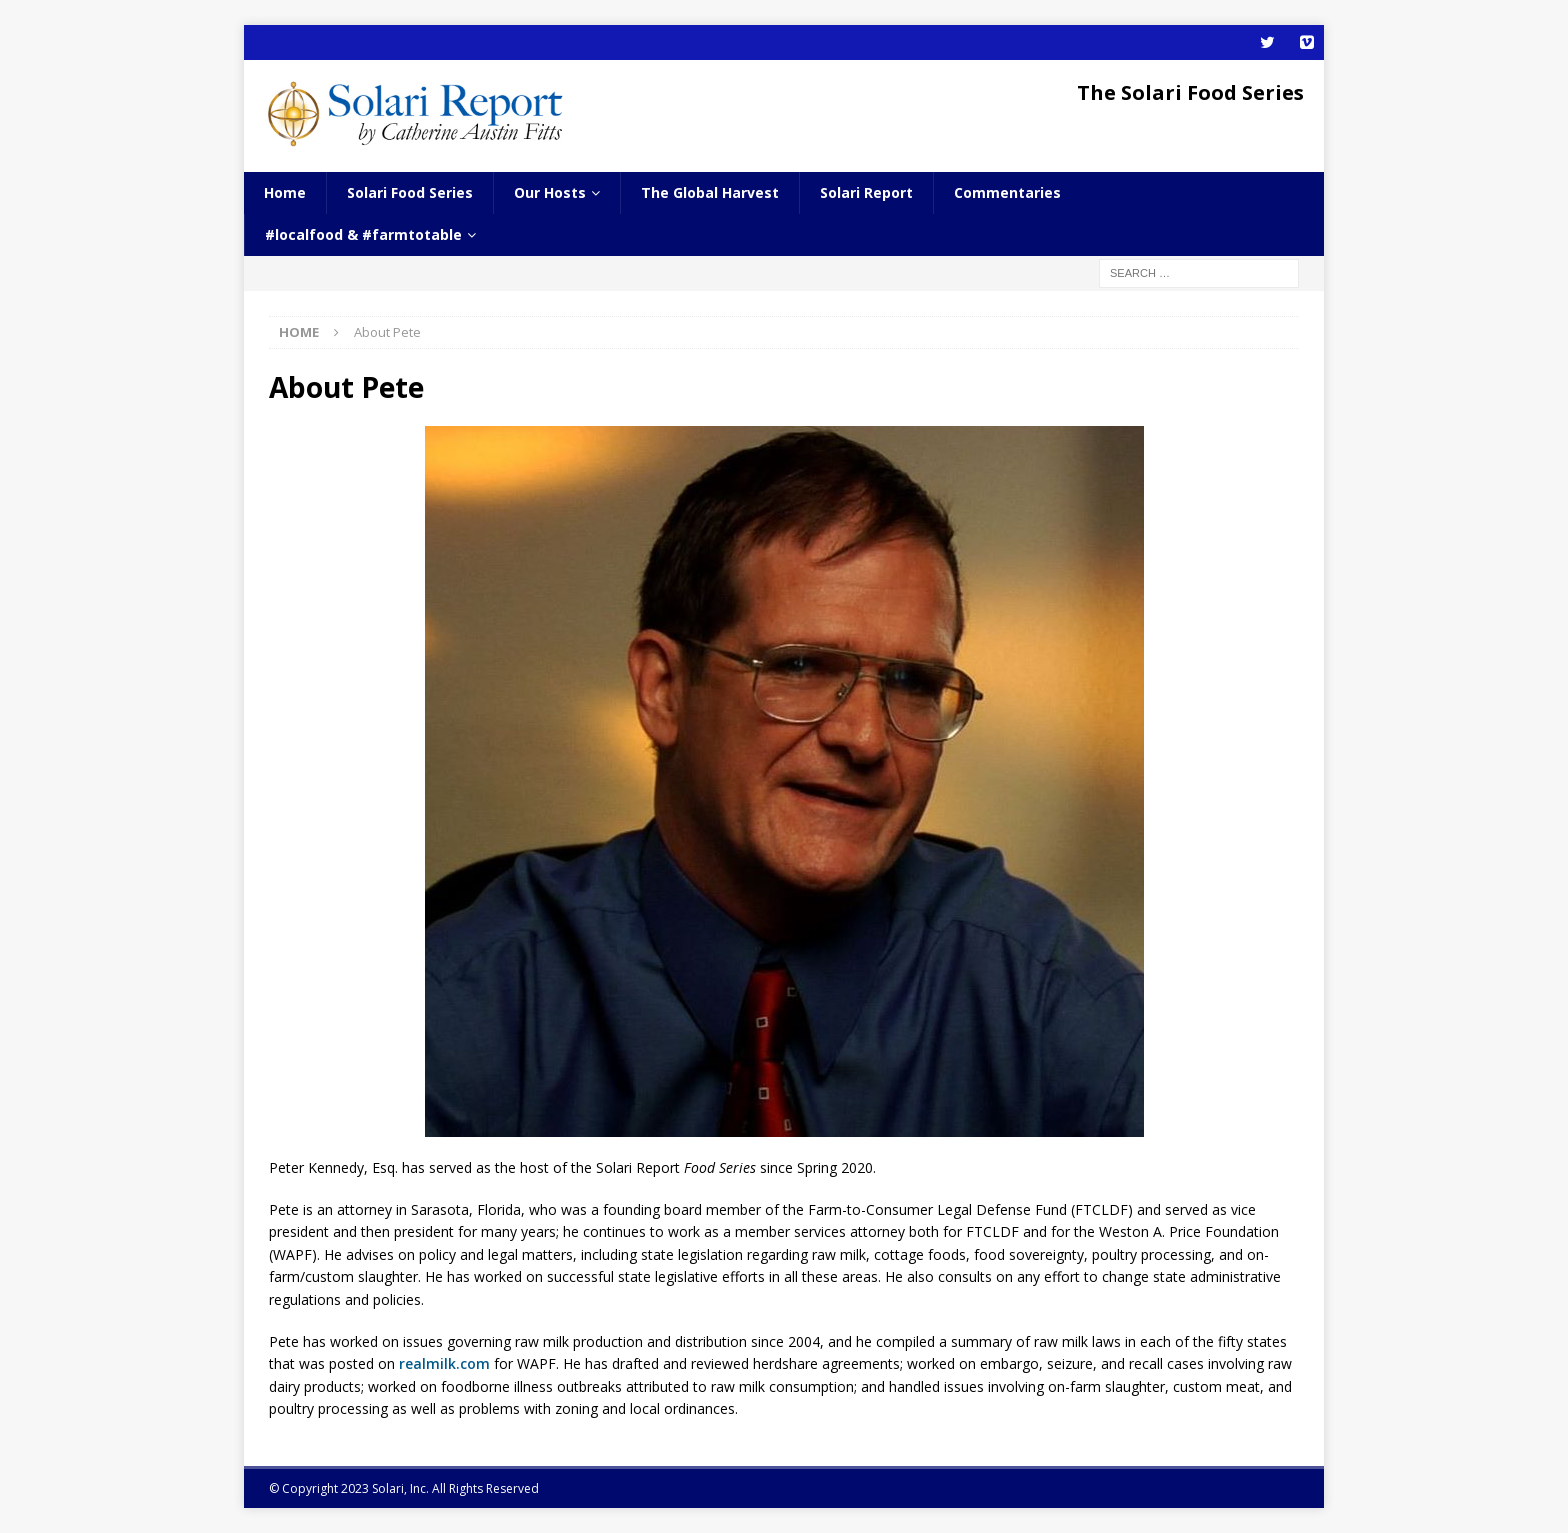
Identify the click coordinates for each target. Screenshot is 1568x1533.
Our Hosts (550, 192)
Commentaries (1007, 192)
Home (285, 192)
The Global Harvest (710, 192)
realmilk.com (444, 1363)
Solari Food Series (410, 192)
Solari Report (866, 192)
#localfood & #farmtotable (363, 234)
